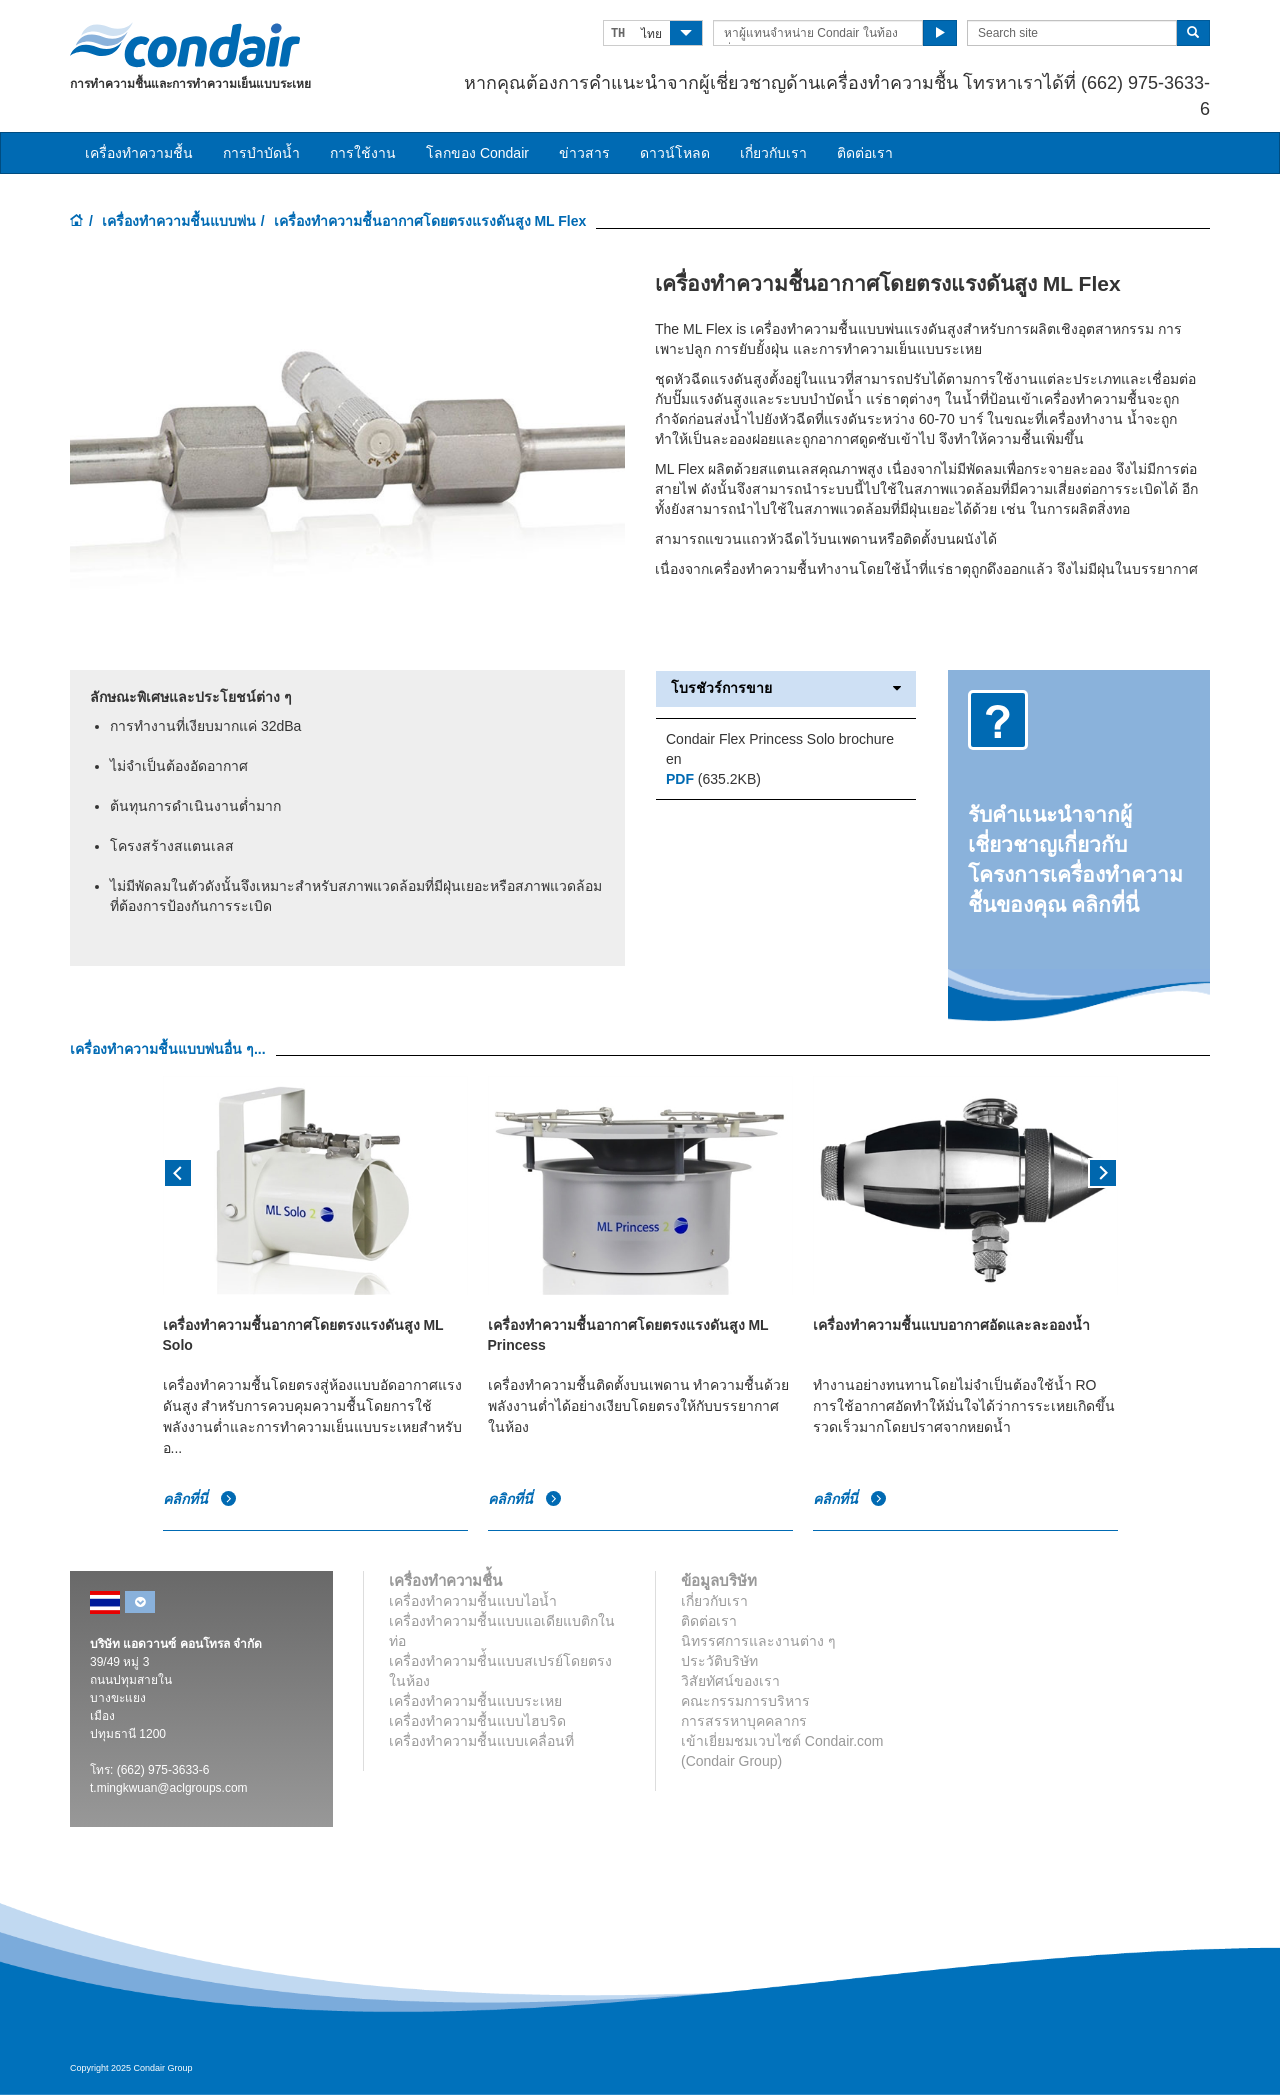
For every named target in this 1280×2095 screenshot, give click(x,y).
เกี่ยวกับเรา (773, 153)
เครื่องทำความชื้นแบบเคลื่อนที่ (481, 1741)
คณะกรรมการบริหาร (745, 1701)
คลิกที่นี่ (200, 1500)
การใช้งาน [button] (363, 153)
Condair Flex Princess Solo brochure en (780, 749)
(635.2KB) (713, 779)
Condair (185, 45)
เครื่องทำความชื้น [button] (139, 153)
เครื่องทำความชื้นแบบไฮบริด (477, 1721)
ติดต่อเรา (865, 153)
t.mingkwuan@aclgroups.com (169, 1788)
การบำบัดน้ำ (261, 153)
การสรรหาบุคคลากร (744, 1721)
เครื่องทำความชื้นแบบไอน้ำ (473, 1601)
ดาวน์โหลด (675, 153)
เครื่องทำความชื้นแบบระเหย (475, 1701)
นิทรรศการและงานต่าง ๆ (758, 1641)
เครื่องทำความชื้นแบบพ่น (179, 221)
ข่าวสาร (584, 153)
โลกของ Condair (477, 153)
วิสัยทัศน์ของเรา (730, 1681)
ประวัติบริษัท (719, 1661)
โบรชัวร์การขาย (786, 688)
